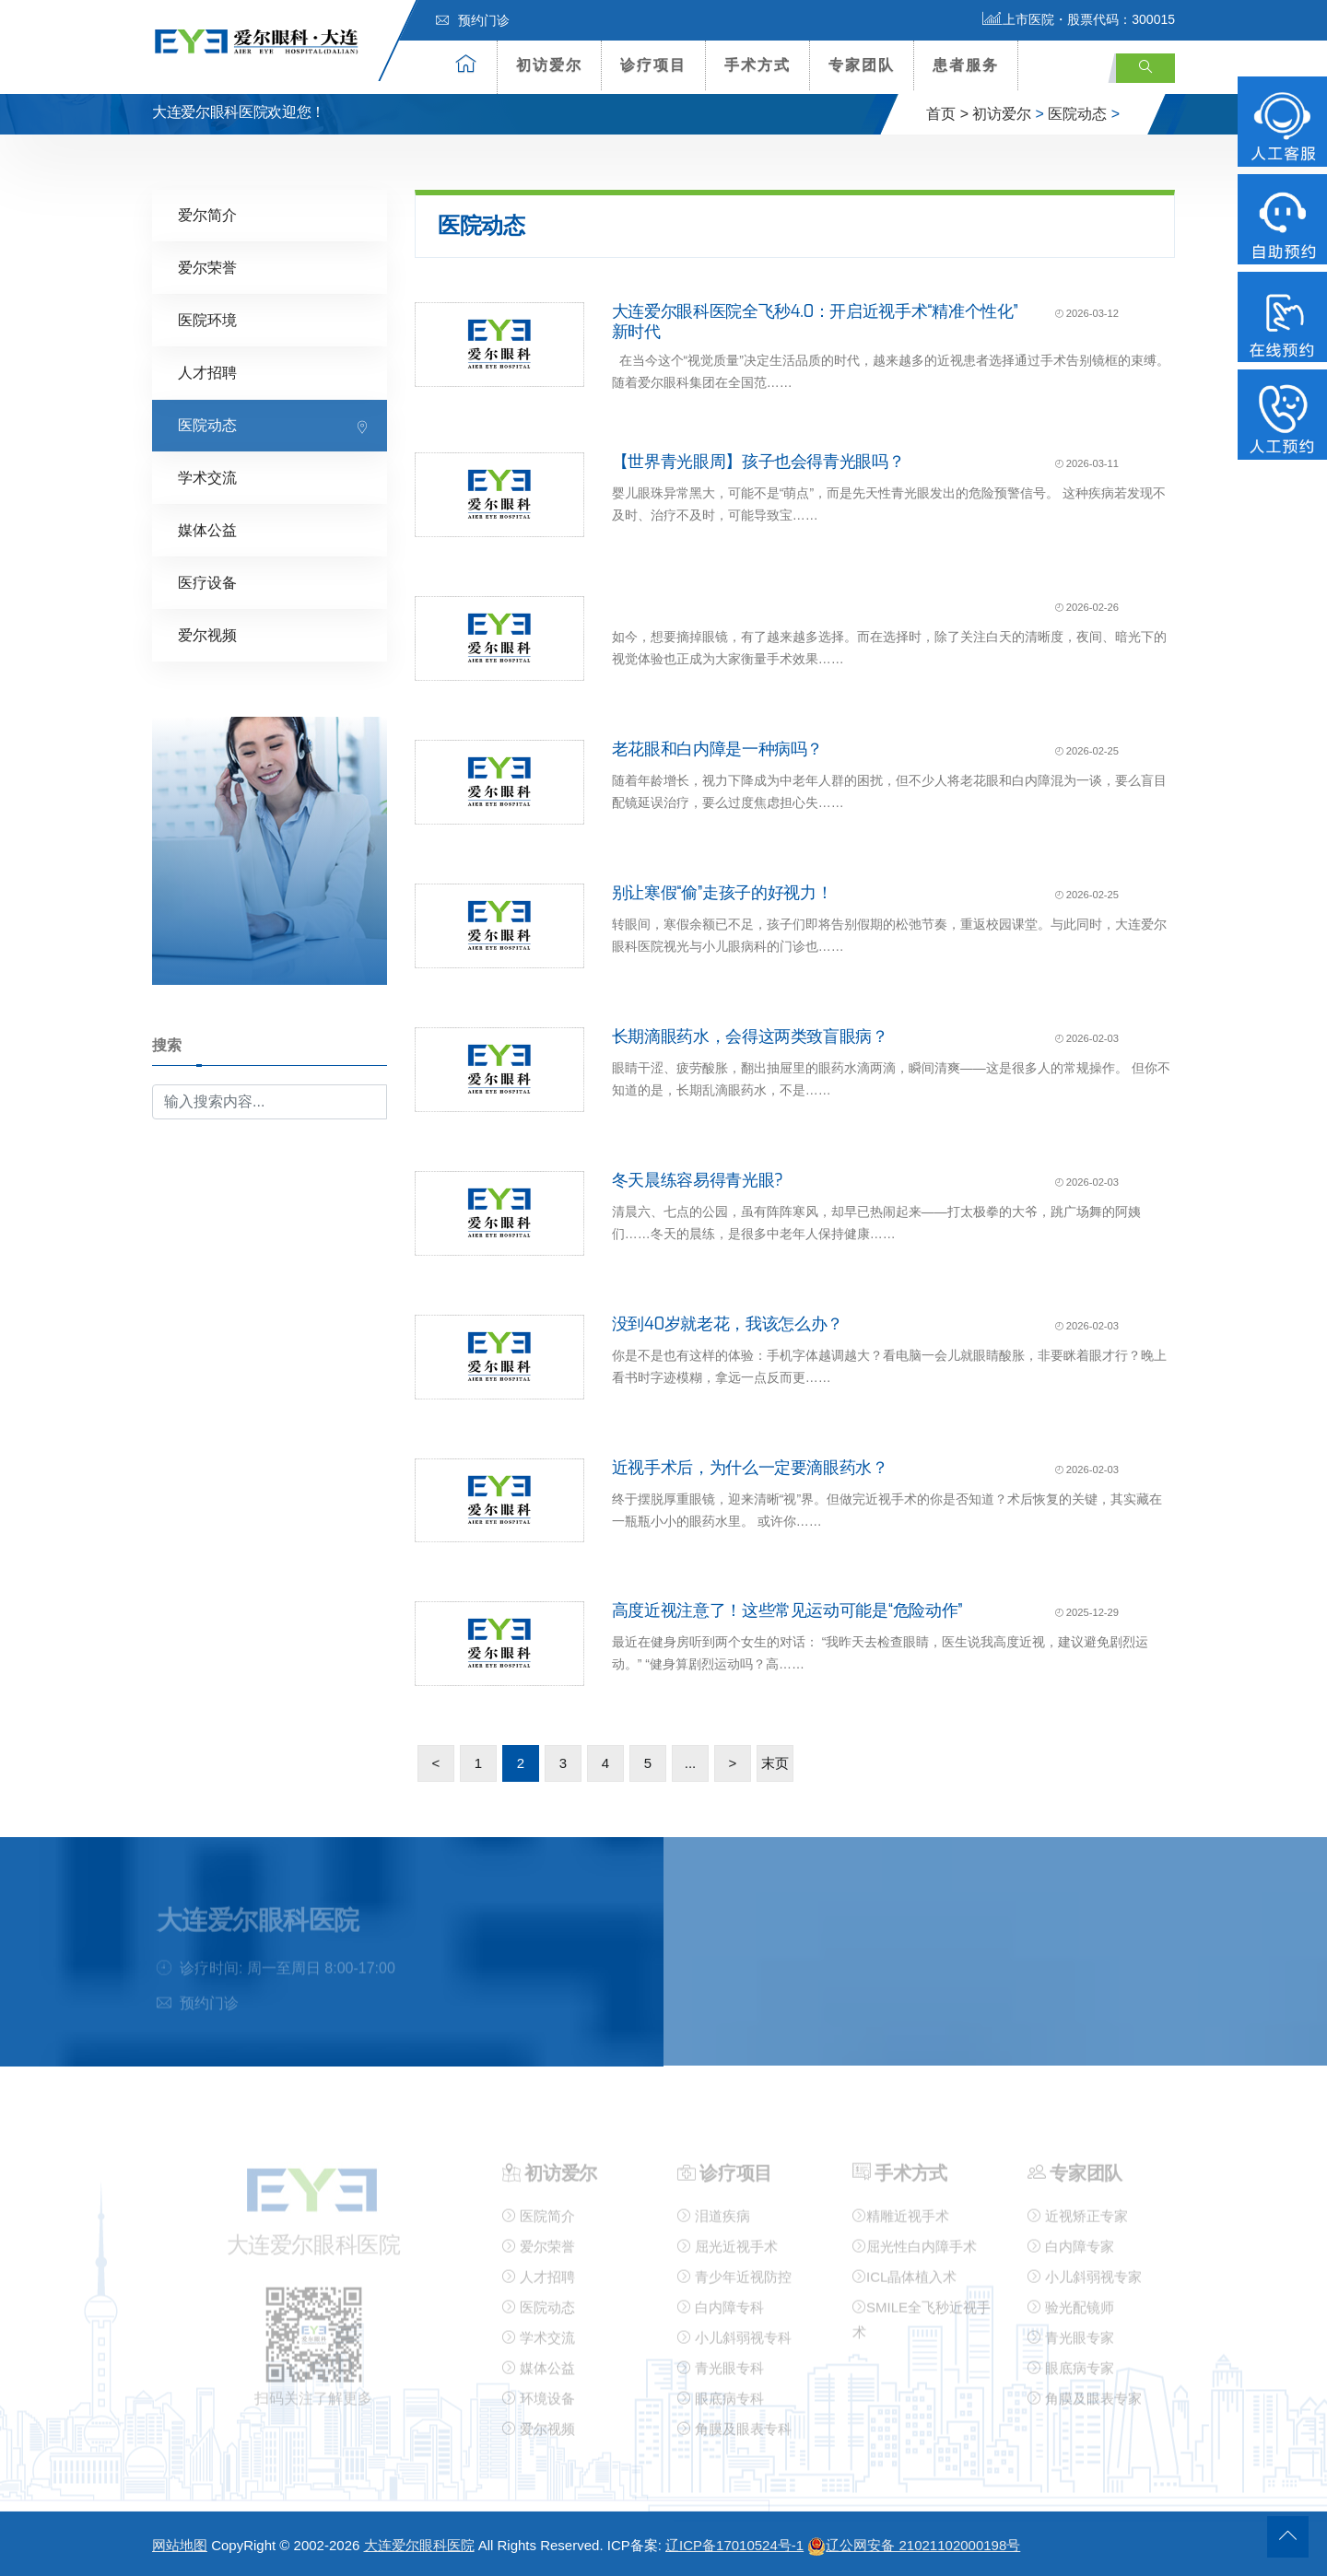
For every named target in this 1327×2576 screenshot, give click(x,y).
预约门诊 (473, 20)
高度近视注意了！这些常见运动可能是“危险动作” (787, 1609)
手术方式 (757, 65)
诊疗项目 (653, 65)
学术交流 (207, 477)
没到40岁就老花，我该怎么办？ (727, 1323)
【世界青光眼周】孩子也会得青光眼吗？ (758, 461)
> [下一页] (733, 1762)
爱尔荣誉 (207, 267)
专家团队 (861, 65)
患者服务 (966, 65)
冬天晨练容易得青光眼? (697, 1179)
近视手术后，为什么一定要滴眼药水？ (750, 1467)
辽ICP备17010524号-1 (734, 2545)
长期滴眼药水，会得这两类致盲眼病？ (750, 1036)
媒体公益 (207, 529)
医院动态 (1077, 114)
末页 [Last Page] (775, 1762)
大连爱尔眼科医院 (419, 2545)
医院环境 (207, 319)
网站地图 (179, 2545)
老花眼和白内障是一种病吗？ (717, 748)
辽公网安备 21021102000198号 (913, 2545)
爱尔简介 (207, 214)
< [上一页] (436, 1762)
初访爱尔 (549, 65)
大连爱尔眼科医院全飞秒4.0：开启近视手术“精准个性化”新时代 (815, 320)
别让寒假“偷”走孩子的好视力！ (722, 892)
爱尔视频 (207, 634)
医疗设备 (207, 582)
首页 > (947, 114)
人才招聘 (207, 372)
